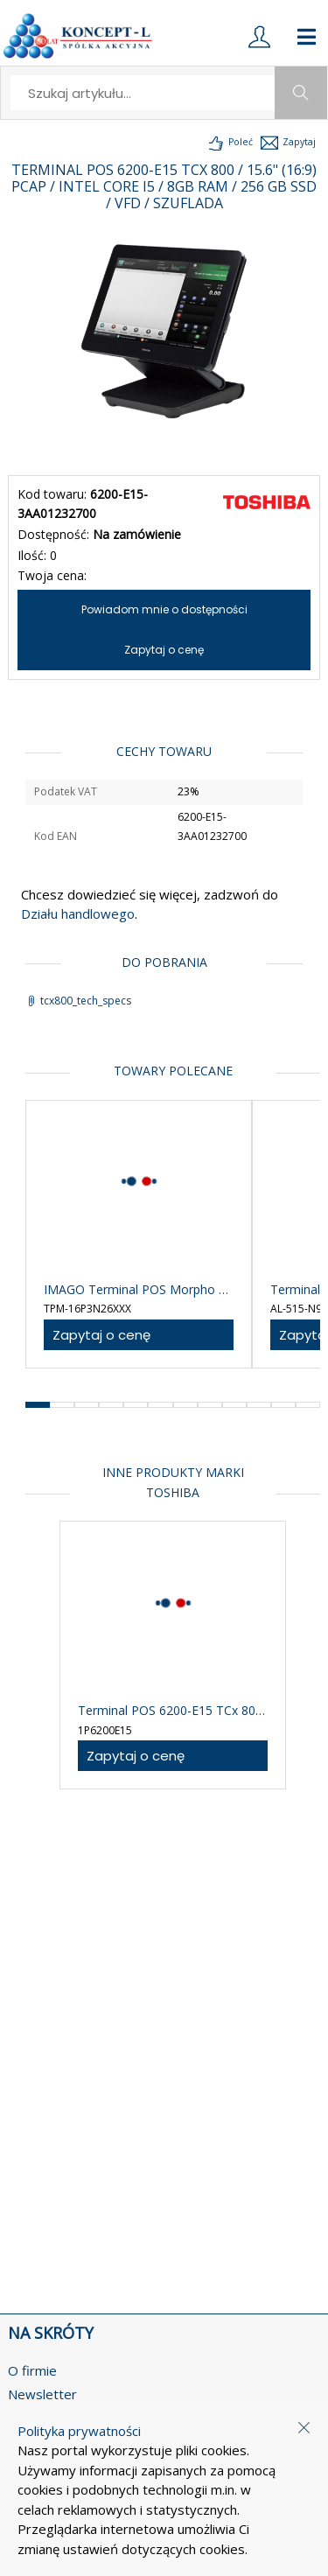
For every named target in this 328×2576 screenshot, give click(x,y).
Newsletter (42, 2394)
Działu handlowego (78, 913)
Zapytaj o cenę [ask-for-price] (164, 649)
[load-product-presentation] (229, 142)
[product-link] (138, 1234)
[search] (143, 92)
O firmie (32, 2370)
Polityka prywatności (79, 2431)
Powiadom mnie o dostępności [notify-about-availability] (164, 609)
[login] (259, 36)
